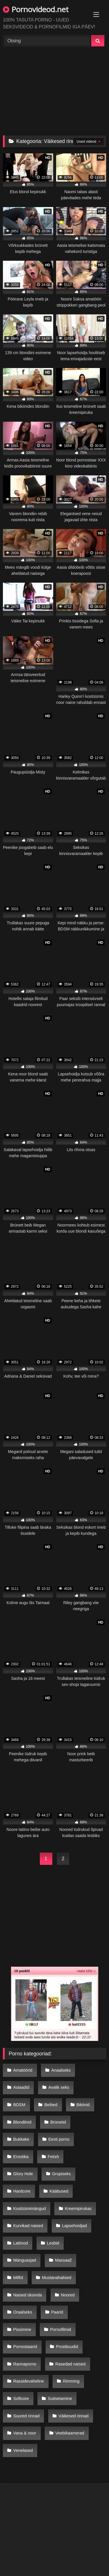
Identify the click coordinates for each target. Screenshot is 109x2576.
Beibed (51, 2104)
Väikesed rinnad (73, 2416)
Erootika (21, 2156)
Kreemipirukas (78, 2208)
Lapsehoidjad (74, 2225)
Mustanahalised (57, 2277)
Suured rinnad (26, 2416)
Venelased (23, 2450)
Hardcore (22, 2191)
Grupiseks (61, 2173)
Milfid (18, 2277)
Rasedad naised (70, 2364)
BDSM (19, 2104)
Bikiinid (83, 2104)
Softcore (21, 2398)
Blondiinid (22, 2122)
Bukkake (21, 2139)
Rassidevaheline (28, 2381)
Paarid (57, 2312)
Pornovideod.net (36, 9)
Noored (67, 2295)
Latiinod (20, 2243)
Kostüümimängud (29, 2208)
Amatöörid (23, 2070)
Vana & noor (24, 2433)
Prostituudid (67, 2346)
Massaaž (63, 2260)
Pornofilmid (60, 2329)
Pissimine (22, 2329)
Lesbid (53, 2243)
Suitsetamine (60, 2398)
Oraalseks (22, 2312)
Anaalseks (61, 2070)
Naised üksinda (27, 2295)
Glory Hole (23, 2173)
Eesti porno (58, 2139)
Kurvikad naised (28, 2225)
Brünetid (58, 2122)
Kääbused (58, 2191)
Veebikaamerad (69, 2433)
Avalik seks (58, 2087)
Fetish (53, 2156)
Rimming (71, 2381)
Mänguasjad (24, 2260)
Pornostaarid (25, 2346)
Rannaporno (24, 2364)
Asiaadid (21, 2087)
